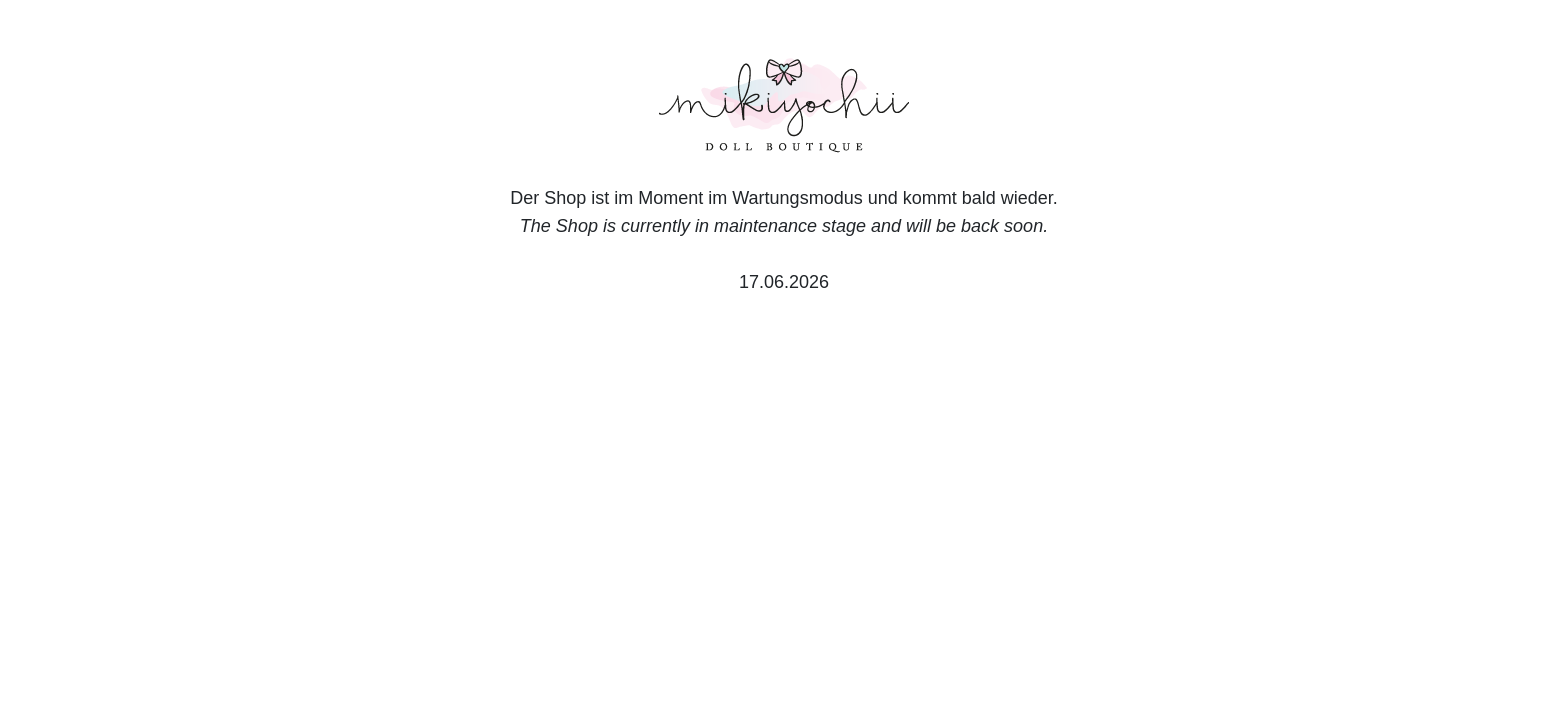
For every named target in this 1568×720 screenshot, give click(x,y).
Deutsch (225, 627)
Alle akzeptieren (1282, 473)
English (302, 627)
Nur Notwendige (1282, 525)
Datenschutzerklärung (1190, 627)
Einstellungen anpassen (1274, 573)
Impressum (1332, 627)
